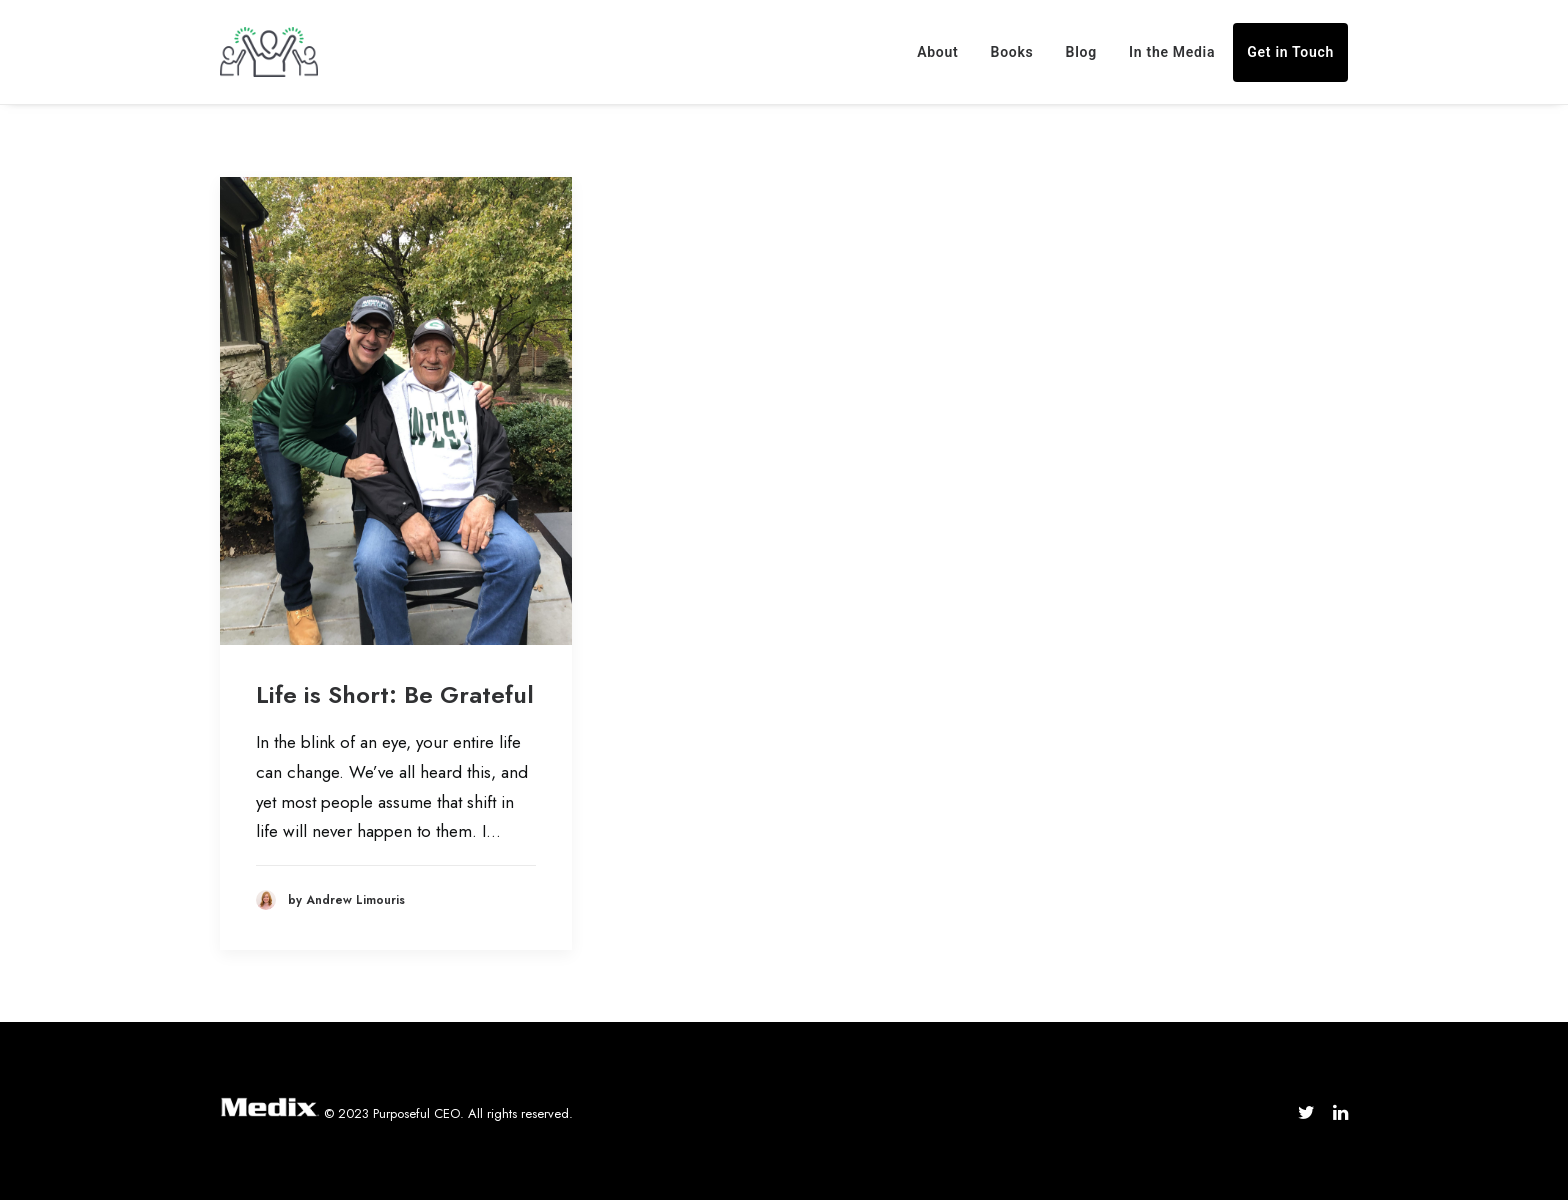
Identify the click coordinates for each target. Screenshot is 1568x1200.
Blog (1081, 52)
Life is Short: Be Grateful (395, 694)
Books (1012, 52)
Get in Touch (1290, 52)
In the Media (1172, 52)
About (937, 52)
